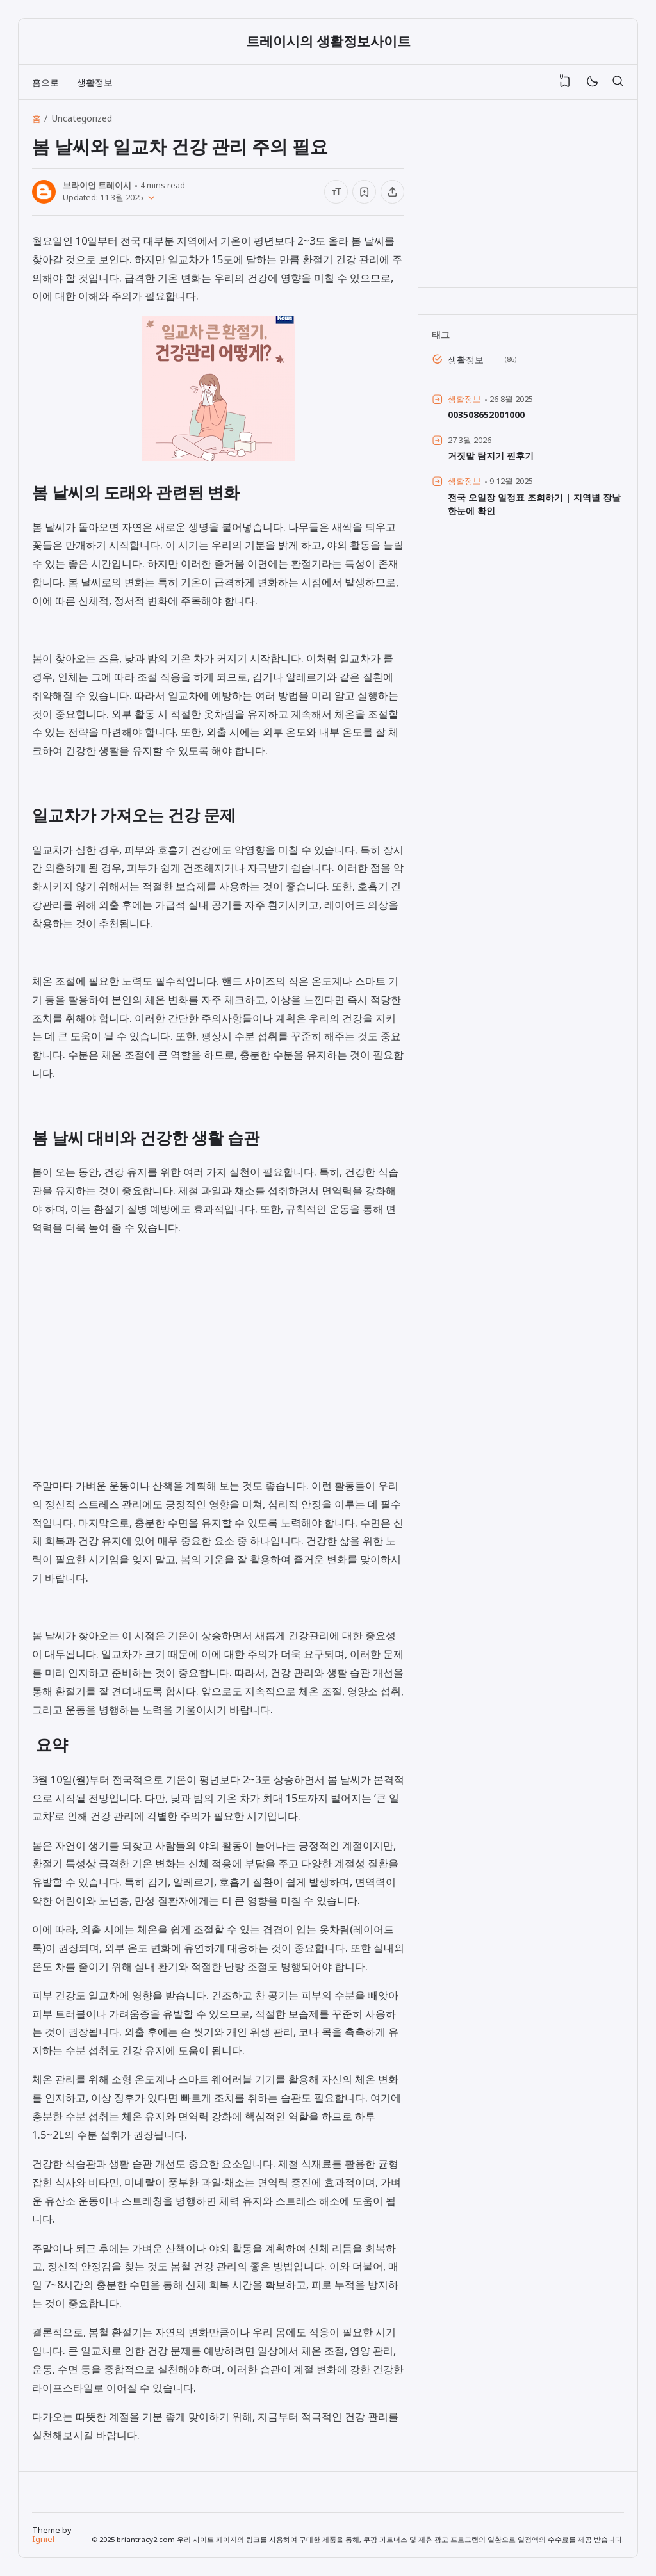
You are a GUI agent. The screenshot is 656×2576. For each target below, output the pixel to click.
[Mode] (592, 82)
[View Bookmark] (565, 82)
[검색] (617, 82)
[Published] (149, 197)
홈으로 (45, 82)
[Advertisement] (218, 1371)
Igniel (43, 2539)
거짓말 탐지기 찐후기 (491, 456)
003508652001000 (486, 415)
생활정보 (95, 82)
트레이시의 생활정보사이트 (328, 41)
